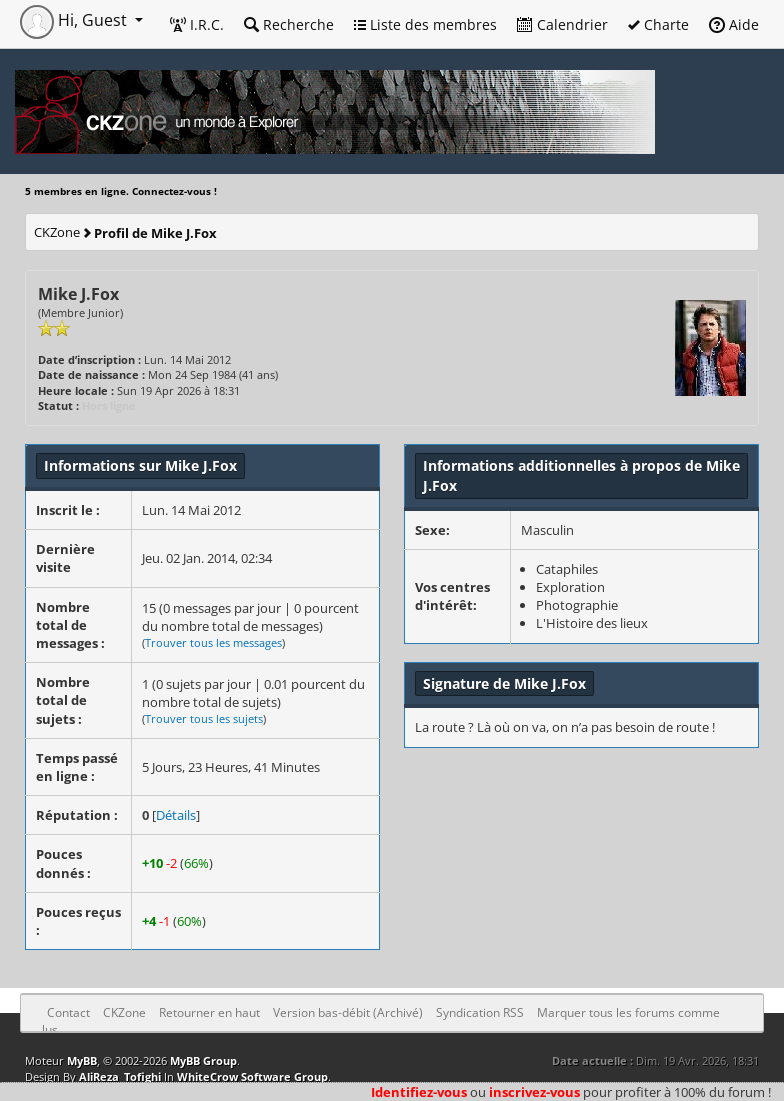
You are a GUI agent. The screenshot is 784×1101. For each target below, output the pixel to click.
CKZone (57, 232)
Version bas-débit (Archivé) (348, 1012)
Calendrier (562, 24)
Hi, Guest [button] (75, 20)
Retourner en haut (209, 1012)
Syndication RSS (480, 1012)
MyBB (82, 1060)
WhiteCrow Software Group (252, 1076)
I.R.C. (197, 24)
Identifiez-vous (419, 1092)
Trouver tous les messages (213, 642)
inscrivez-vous (534, 1092)
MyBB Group (203, 1060)
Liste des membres (425, 24)
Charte (658, 24)
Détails (176, 815)
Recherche (289, 24)
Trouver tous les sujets (204, 718)
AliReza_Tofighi (120, 1076)
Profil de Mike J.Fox (155, 233)
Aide (734, 24)
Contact (68, 1012)
